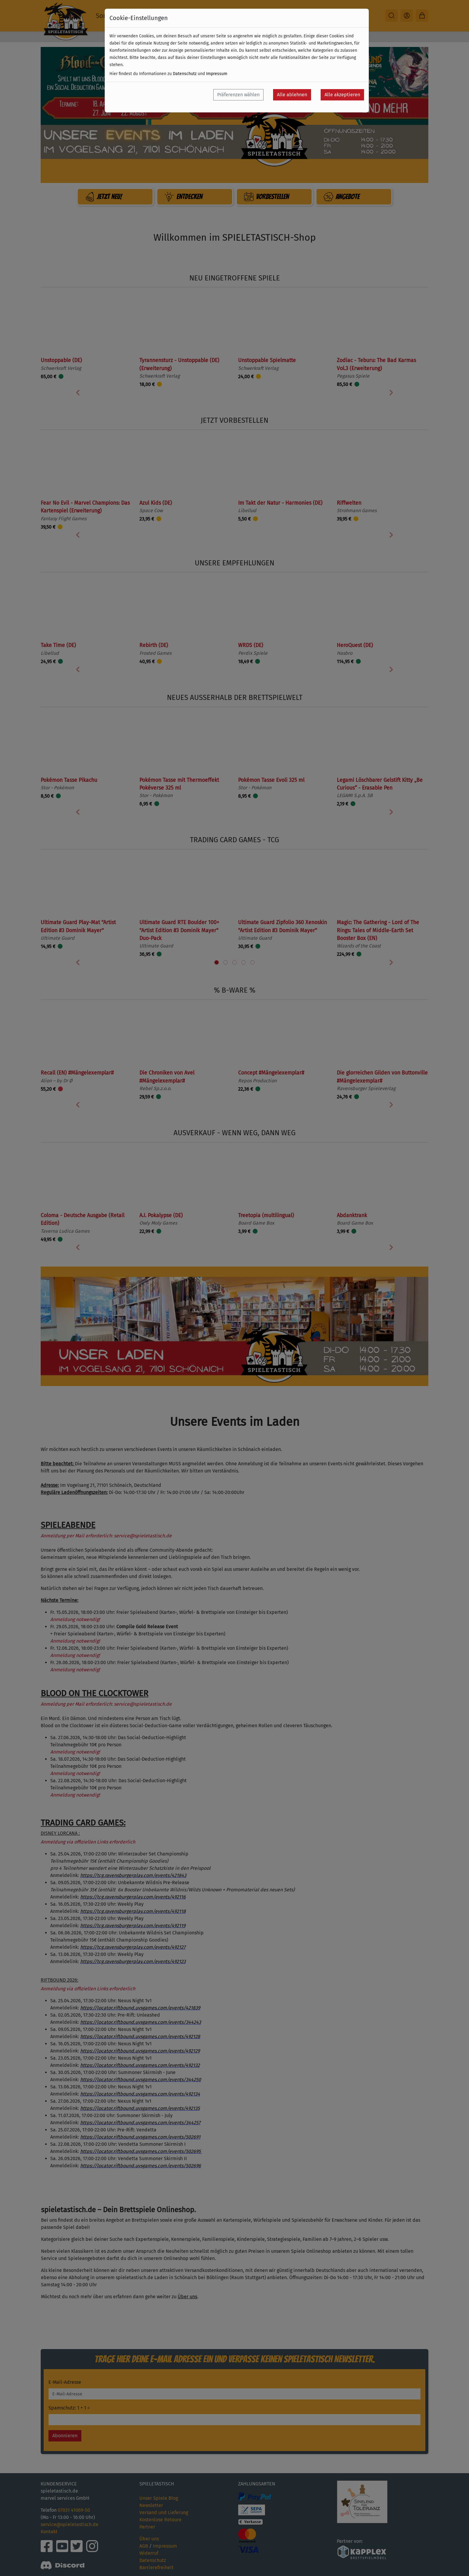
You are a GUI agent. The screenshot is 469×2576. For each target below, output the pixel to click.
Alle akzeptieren (342, 94)
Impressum (216, 73)
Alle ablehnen (292, 94)
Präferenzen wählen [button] (238, 94)
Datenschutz (185, 73)
